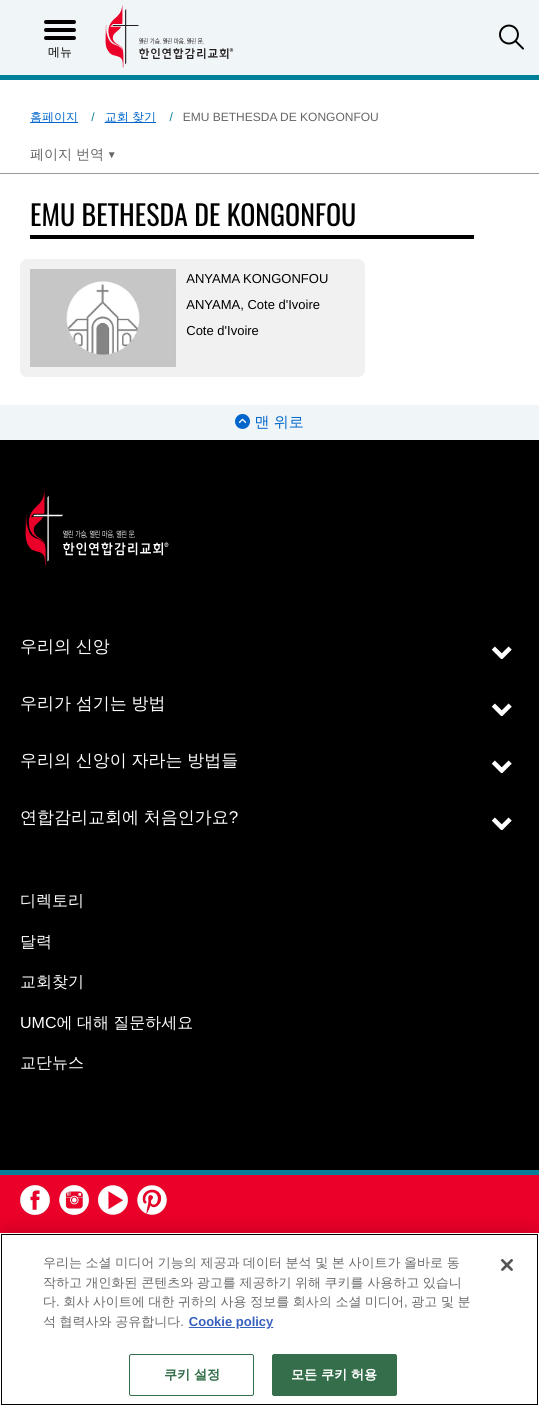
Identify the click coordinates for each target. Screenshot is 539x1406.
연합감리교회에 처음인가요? (129, 817)
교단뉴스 (52, 1063)
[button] (511, 39)
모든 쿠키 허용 (334, 1374)
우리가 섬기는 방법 (92, 703)
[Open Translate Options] (73, 154)
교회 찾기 (130, 117)
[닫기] (507, 1265)
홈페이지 (54, 117)
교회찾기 (52, 982)
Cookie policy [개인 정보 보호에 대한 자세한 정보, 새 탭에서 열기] (231, 1321)
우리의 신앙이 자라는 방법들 (129, 760)
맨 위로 (269, 422)
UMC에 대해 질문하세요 (106, 1023)
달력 (36, 942)
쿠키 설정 (192, 1374)
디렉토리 (52, 901)
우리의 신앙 (65, 646)
